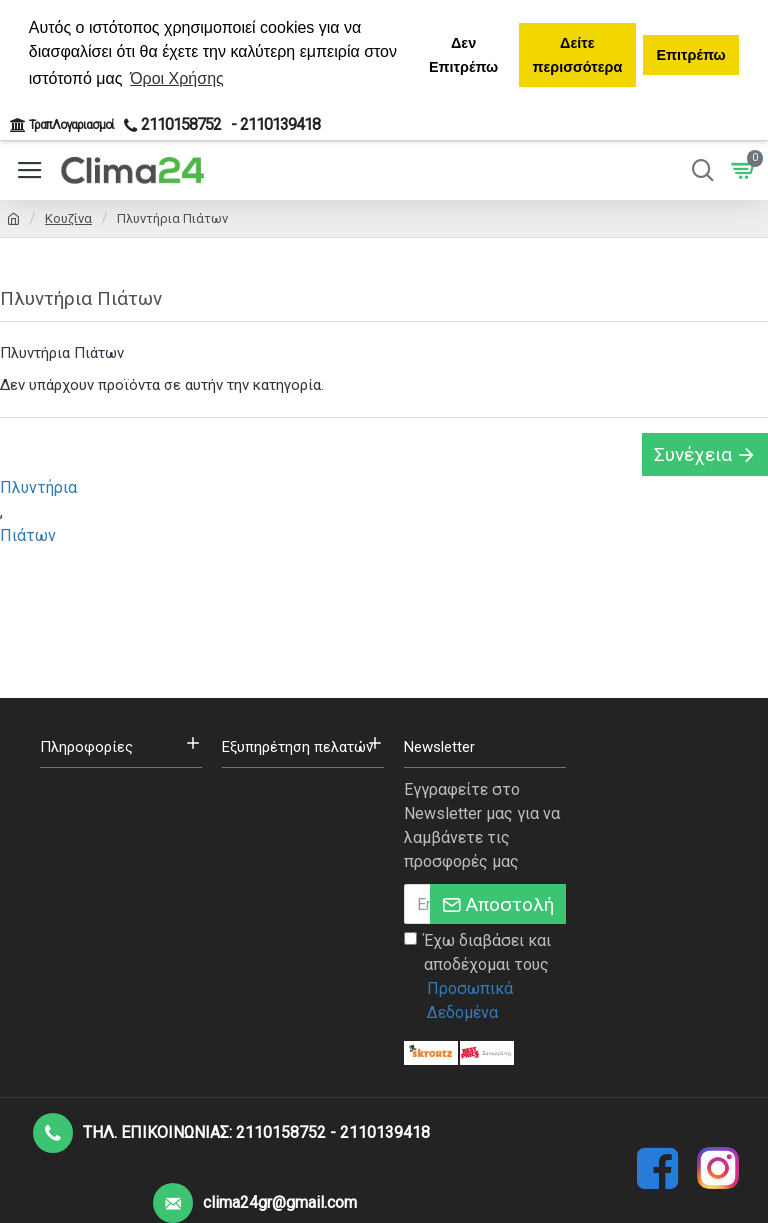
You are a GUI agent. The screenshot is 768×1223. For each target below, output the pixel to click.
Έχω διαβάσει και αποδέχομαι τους (485, 978)
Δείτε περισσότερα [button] (577, 55)
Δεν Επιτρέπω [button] (463, 55)
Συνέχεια (693, 454)
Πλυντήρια (38, 487)
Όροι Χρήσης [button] (177, 78)
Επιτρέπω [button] (690, 55)
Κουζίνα (68, 218)
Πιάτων (28, 535)
